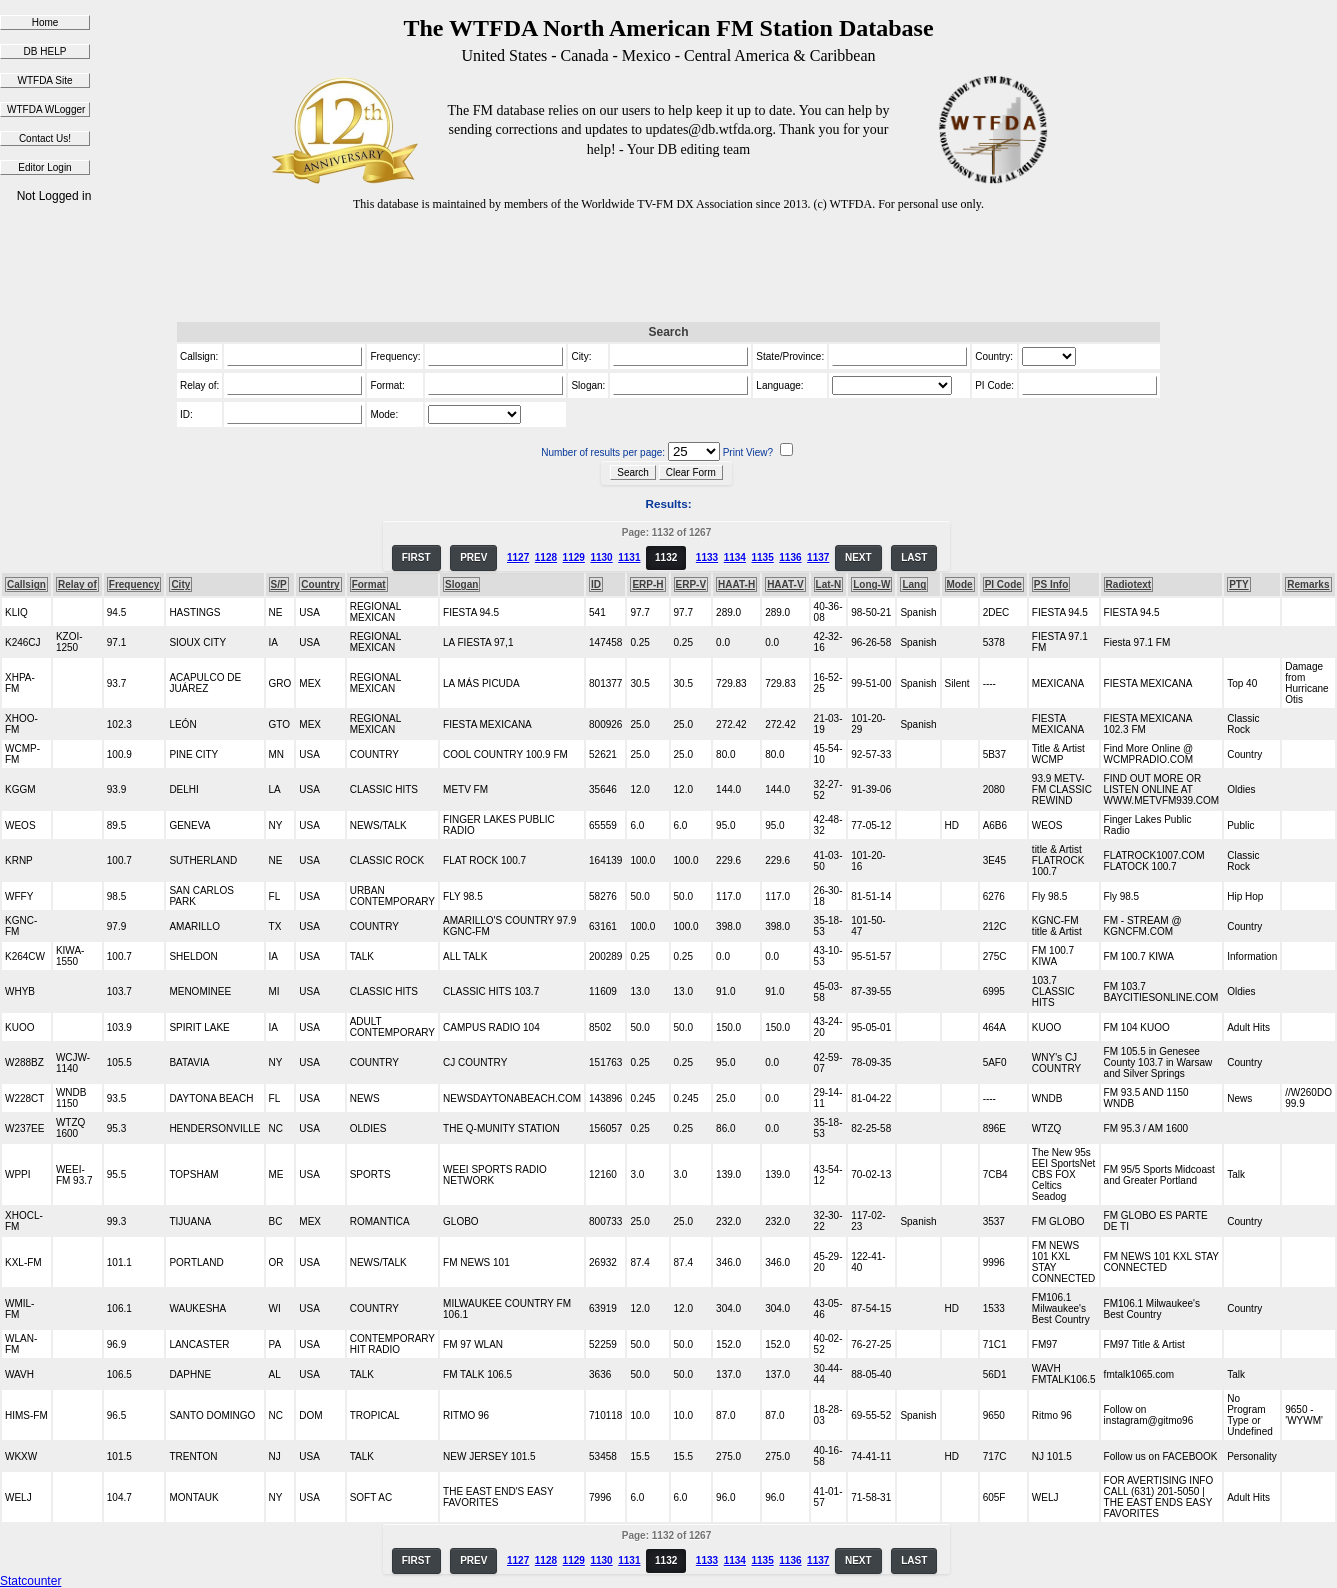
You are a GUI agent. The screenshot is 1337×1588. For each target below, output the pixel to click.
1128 (546, 557)
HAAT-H (736, 584)
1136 (790, 557)
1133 (707, 557)
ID (596, 584)
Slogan (461, 584)
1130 (601, 557)
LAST (914, 557)
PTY (1238, 584)
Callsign (26, 584)
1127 (518, 557)
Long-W (871, 584)
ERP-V (691, 584)
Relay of (77, 584)
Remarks (1308, 584)
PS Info (1051, 584)
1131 (629, 557)
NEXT (858, 557)
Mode (960, 584)
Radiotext (1129, 584)
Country (320, 584)
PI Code (1003, 584)
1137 (818, 557)
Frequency (134, 584)
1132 (666, 557)
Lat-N (829, 584)
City (180, 584)
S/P (279, 584)
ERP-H (647, 584)
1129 (574, 557)
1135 (762, 557)
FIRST (416, 557)
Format (369, 584)
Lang (914, 584)
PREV (473, 557)
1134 (735, 557)
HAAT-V (785, 584)
